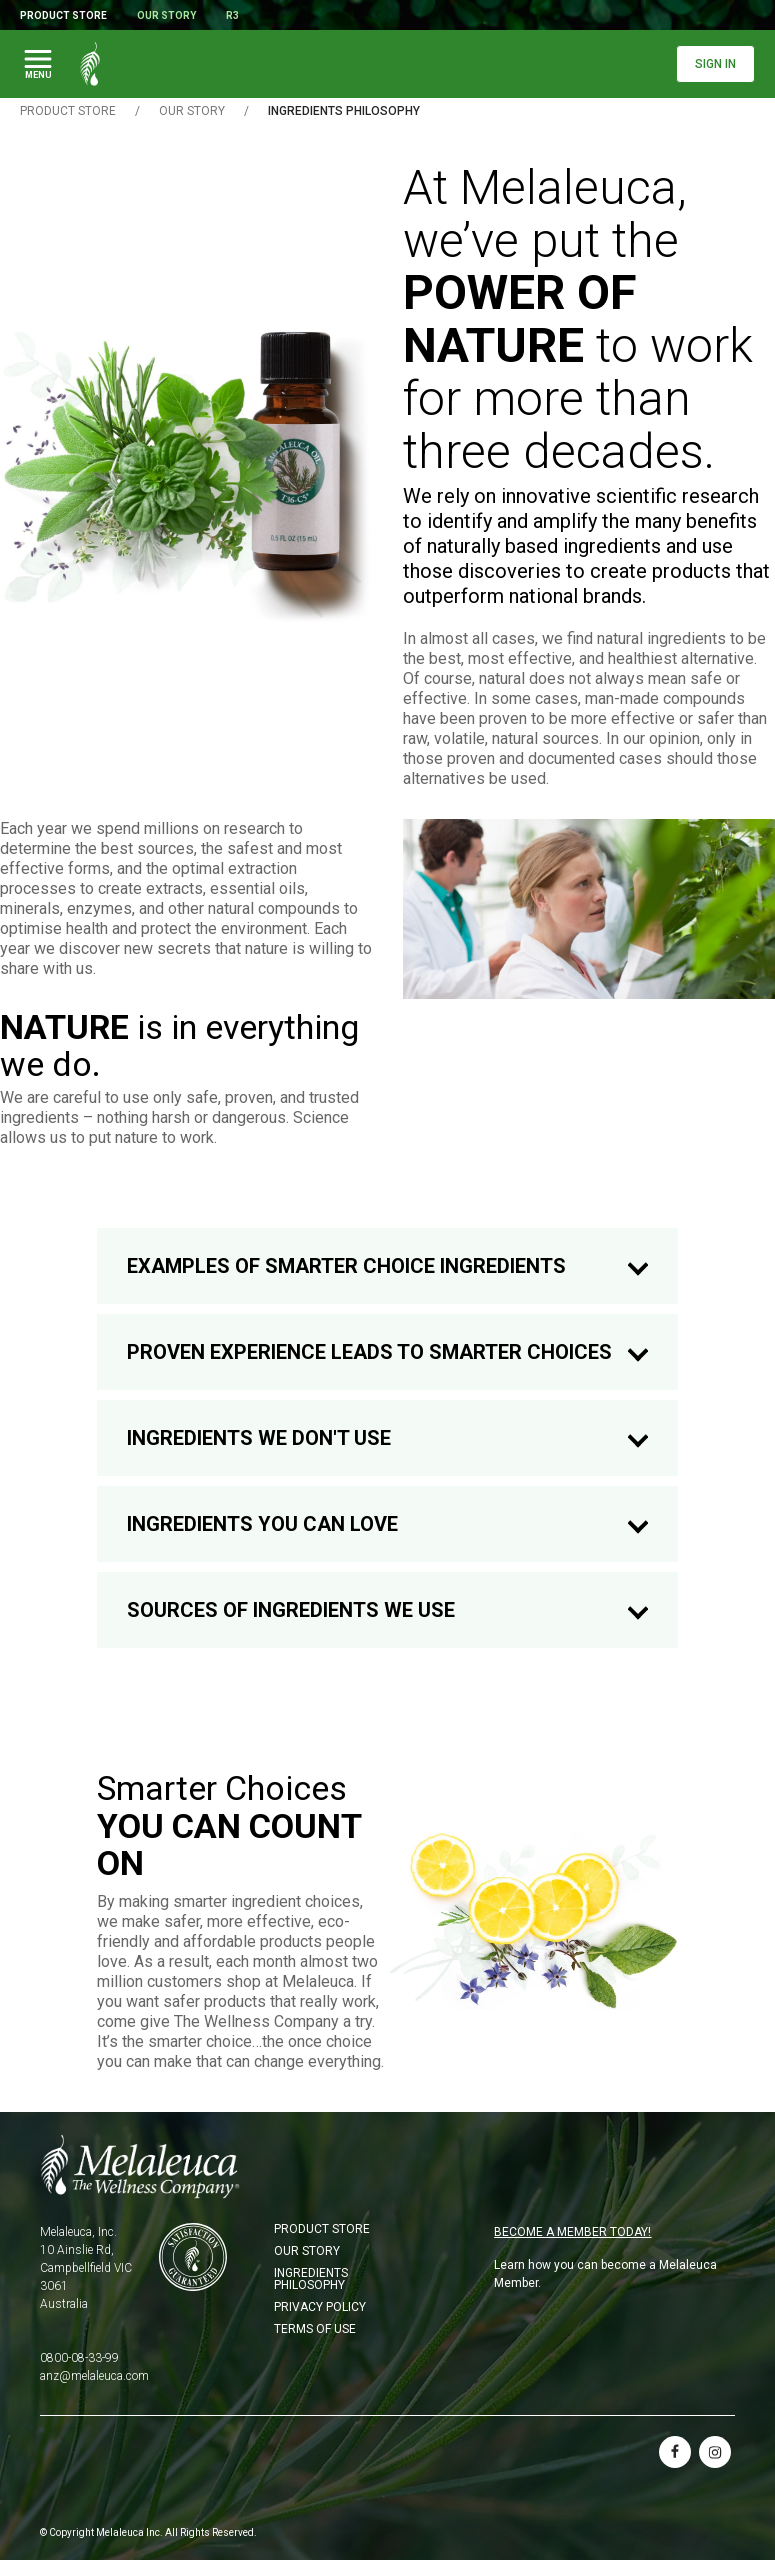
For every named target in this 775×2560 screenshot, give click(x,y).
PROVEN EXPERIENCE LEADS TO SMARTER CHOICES (387, 1352)
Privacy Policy (320, 2307)
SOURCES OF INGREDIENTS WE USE (387, 1610)
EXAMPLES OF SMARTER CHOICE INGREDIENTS (387, 1266)
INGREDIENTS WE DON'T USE (387, 1438)
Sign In (715, 64)
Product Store (63, 15)
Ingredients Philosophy (311, 2279)
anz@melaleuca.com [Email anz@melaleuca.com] (94, 2376)
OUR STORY (192, 111)
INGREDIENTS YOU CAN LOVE (387, 1524)
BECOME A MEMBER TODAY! (572, 2232)
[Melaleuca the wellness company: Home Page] (90, 64)
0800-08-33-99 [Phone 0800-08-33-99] (79, 2358)
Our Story (166, 15)
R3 (232, 15)
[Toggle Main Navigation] (38, 64)
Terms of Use (315, 2329)
